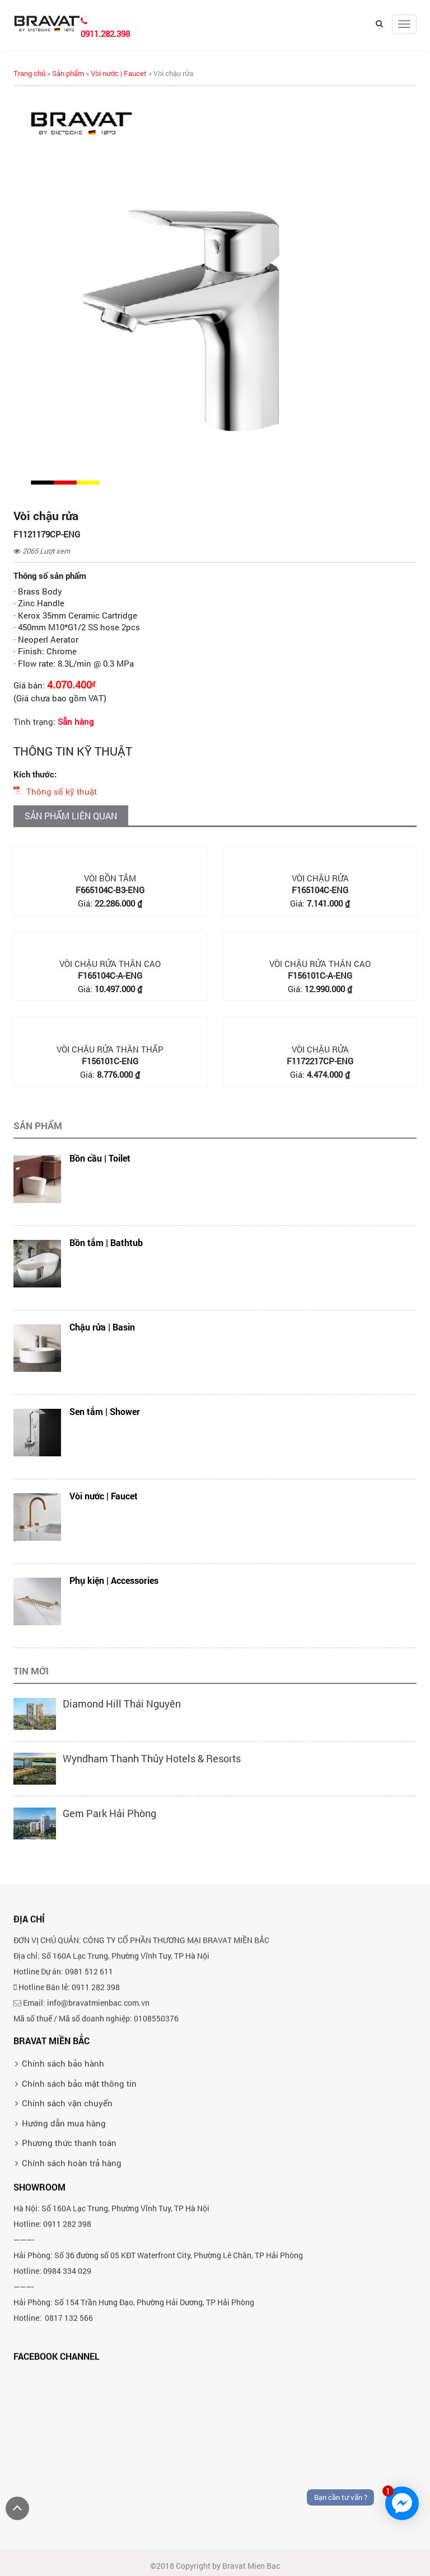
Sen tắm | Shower (104, 1411)
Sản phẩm (68, 73)
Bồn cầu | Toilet (99, 1158)
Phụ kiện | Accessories (113, 1580)
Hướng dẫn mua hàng (64, 2213)
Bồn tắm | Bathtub (106, 1242)
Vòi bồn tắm (110, 878)
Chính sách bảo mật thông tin (79, 2174)
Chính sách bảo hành (63, 2154)
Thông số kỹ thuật (61, 791)
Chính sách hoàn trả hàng (71, 2253)
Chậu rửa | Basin (102, 1327)
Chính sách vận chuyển (67, 2194)
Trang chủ (29, 73)
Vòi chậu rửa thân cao (110, 963)
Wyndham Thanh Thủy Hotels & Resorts (152, 1758)
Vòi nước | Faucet (119, 73)
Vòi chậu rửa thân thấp (110, 1049)
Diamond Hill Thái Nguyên (122, 1703)
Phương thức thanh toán (69, 2233)
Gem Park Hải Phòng (109, 1813)
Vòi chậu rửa (320, 878)
